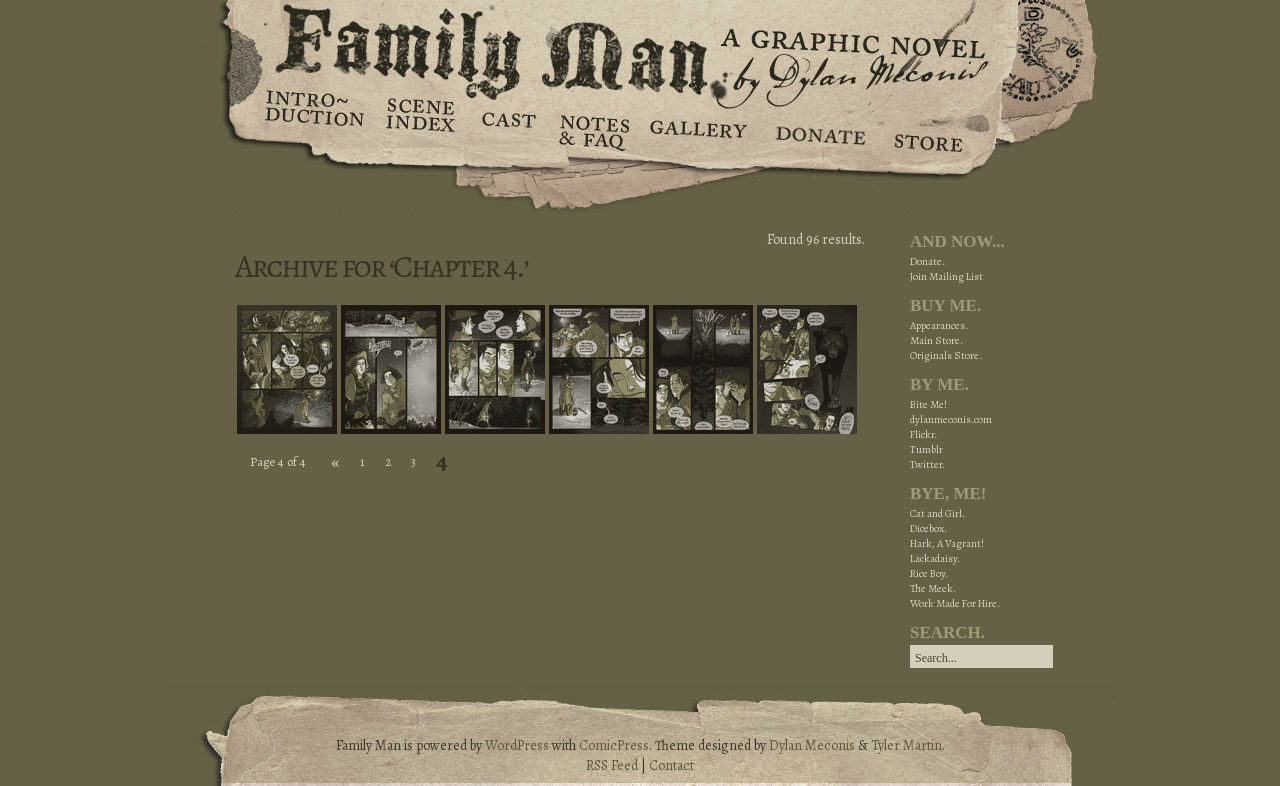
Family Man (640, 47)
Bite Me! (928, 404)
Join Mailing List (946, 276)
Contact (671, 765)
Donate (817, 130)
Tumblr (926, 449)
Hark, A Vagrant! (947, 543)
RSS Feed (612, 765)
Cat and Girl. (937, 513)
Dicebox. (928, 528)
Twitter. (927, 464)
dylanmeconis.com (951, 419)
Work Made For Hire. (955, 603)
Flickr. (923, 434)
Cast (507, 130)
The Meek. (933, 588)
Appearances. (939, 325)
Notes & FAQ (592, 130)
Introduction (315, 115)
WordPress (517, 745)
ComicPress (614, 745)
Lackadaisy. (935, 558)
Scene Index (422, 130)
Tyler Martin (906, 745)
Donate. (927, 261)
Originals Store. (946, 355)
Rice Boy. (929, 573)
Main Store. (936, 340)
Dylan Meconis (812, 745)
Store (927, 130)
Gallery (697, 130)
